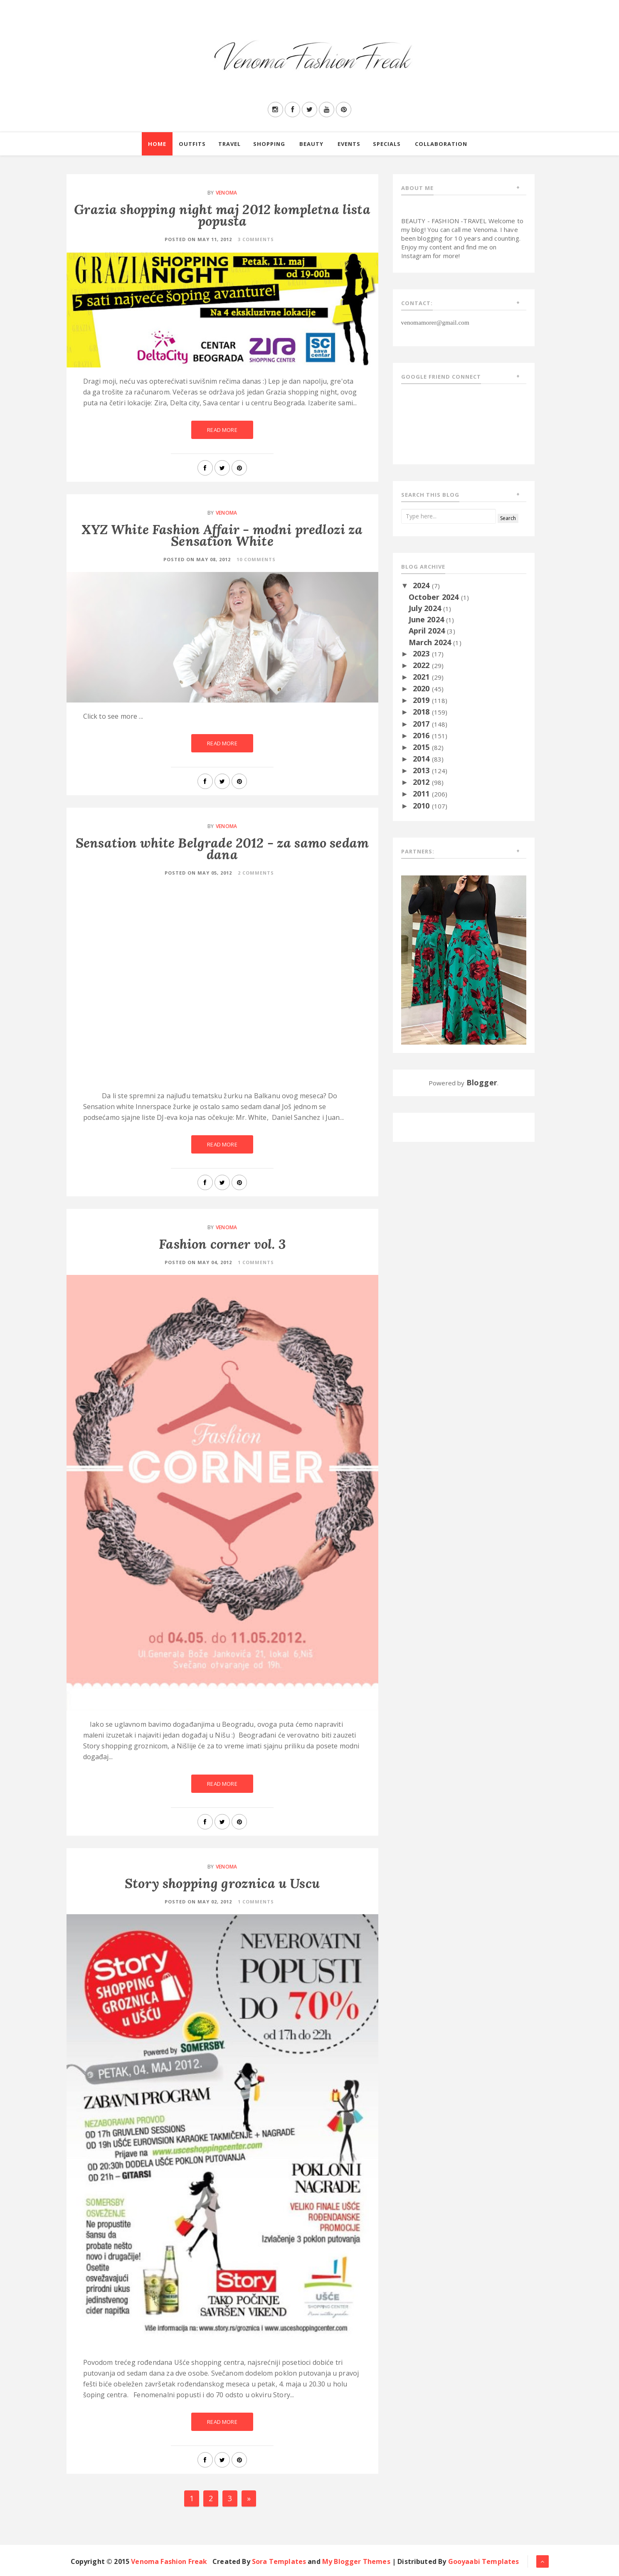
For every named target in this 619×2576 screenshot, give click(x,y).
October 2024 (435, 597)
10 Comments (256, 559)
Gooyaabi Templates (483, 2561)
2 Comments (256, 873)
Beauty (311, 144)
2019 (422, 700)
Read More (222, 430)
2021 (422, 677)
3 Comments (256, 239)
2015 (422, 747)
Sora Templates (279, 2561)
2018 (422, 712)
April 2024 (428, 631)
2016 (422, 735)
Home (157, 144)
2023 (422, 653)
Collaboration (441, 144)
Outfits (192, 144)
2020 (422, 688)
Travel (229, 144)
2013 (422, 770)
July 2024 (426, 608)
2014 (422, 759)
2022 (422, 665)
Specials (387, 144)
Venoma (226, 192)
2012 (422, 782)
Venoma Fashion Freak (169, 2561)
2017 (422, 724)
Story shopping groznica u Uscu (222, 1883)
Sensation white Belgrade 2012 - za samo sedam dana (222, 848)
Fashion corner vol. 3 (222, 1243)
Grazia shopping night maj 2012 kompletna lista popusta (222, 215)
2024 (422, 585)
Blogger (481, 1082)
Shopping (269, 144)
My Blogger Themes (356, 2561)
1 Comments (256, 1262)
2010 (422, 806)
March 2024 (431, 642)
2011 (422, 794)
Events (349, 144)
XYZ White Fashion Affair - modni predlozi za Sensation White (222, 535)
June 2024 (427, 619)
